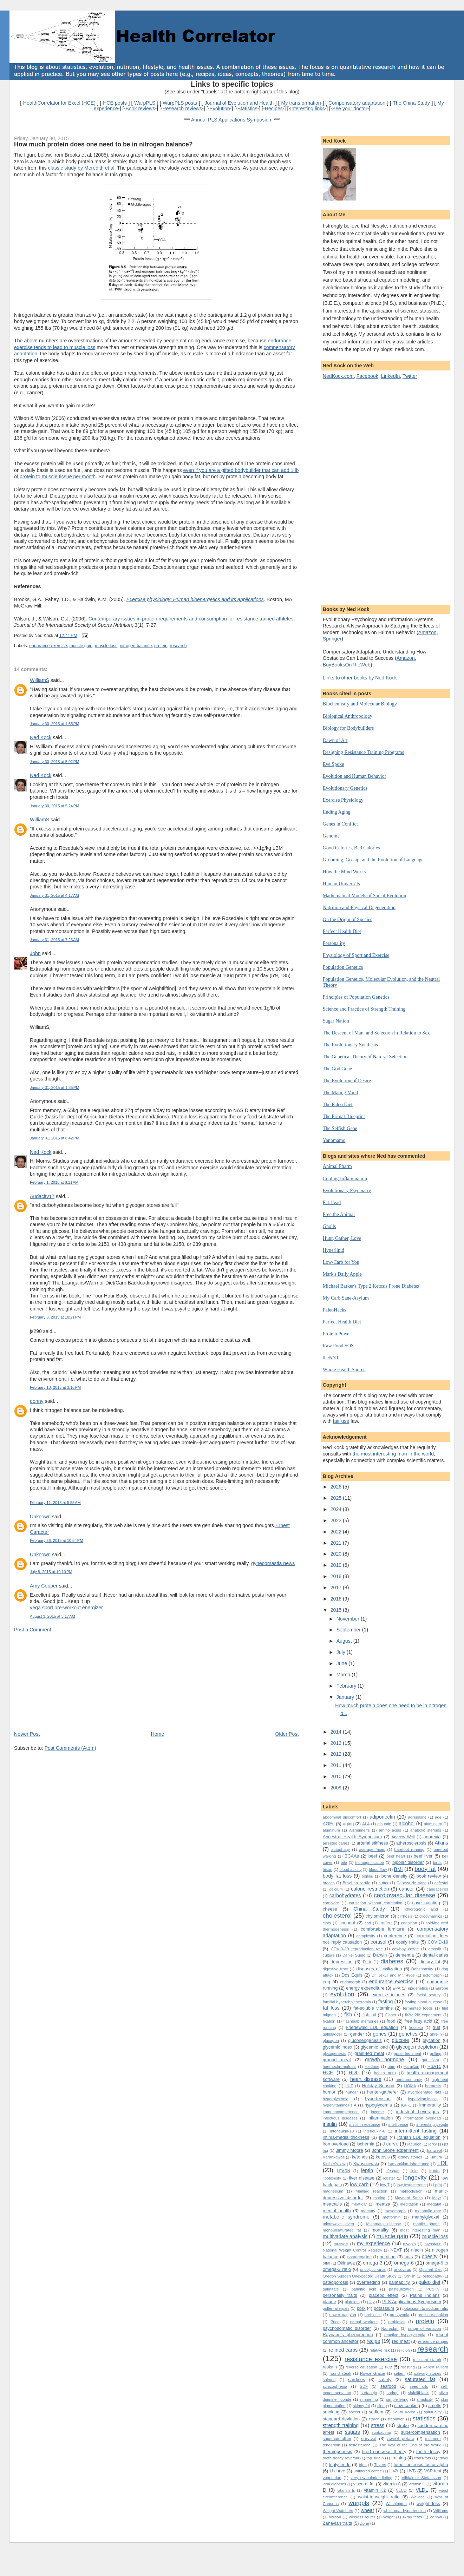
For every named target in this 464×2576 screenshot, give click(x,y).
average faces (372, 1849)
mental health (337, 2210)
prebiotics (373, 2315)
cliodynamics (430, 1916)
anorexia (431, 1836)
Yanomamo (334, 1140)
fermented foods (418, 2008)
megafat (434, 2204)
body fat (425, 1869)
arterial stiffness (372, 1843)
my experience (373, 2243)
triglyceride (340, 2464)
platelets (352, 2302)
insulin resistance (364, 2124)
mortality (380, 2230)
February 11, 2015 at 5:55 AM (55, 1502)
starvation (396, 2419)
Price (335, 2322)
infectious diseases (340, 2118)
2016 (337, 1599)
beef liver (423, 1856)
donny (37, 1401)
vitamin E (346, 2490)
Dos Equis (351, 1975)
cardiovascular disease (404, 1895)
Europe (441, 1988)
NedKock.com (338, 376)
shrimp (393, 2393)
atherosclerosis (411, 1843)
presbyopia (399, 2315)
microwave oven (338, 2224)
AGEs (328, 1823)
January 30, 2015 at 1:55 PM (54, 724)
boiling (367, 1876)
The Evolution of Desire (347, 1080)
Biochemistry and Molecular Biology (360, 704)
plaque (329, 2301)
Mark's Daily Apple (342, 1274)
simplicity (425, 2399)
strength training (341, 2425)
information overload (422, 2118)
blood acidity (350, 1869)
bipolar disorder (408, 1862)
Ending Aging (337, 812)
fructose (416, 2027)
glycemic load (374, 2047)
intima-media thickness (346, 2137)
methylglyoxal (425, 2217)
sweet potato (400, 2438)
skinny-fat (361, 2406)
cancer (406, 1889)
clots (327, 1923)
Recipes (274, 108)
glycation (431, 2040)
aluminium (433, 1824)
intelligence (398, 2124)
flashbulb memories (361, 2021)
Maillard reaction (371, 2191)
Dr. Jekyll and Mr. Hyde (393, 1975)
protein (161, 645)
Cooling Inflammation (345, 1178)
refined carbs (343, 2350)
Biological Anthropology (347, 716)
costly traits (407, 1942)
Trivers (380, 2465)
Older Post (287, 1734)
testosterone (360, 2445)
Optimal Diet (430, 2269)
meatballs (332, 2204)
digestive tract (335, 1969)
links (414, 2171)
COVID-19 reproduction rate (357, 1949)
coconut (347, 1922)
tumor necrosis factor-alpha (420, 2464)
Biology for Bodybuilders (348, 728)
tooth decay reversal (341, 2458)
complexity (366, 1936)
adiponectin (382, 1817)
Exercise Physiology (343, 800)
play (371, 2302)
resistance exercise (371, 2359)
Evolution (219, 108)
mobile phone (426, 2224)
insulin (330, 2124)
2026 (337, 1487)
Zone (364, 2523)
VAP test (432, 2470)
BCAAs (352, 1856)
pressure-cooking (433, 2315)
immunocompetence (341, 2112)
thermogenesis (337, 2451)
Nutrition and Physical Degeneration (359, 907)
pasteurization (401, 2289)
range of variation (424, 2328)
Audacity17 (42, 1196)
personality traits (340, 2295)
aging (348, 1823)
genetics (408, 2034)
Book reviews (140, 108)
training (398, 2457)
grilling (436, 2053)
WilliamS (39, 680)
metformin (391, 2217)
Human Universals (341, 883)
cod (368, 1923)
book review (429, 1876)
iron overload (336, 2144)
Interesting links (307, 108)
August (344, 1641)
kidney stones (410, 2157)
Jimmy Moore (349, 2150)
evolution (342, 1994)
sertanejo (369, 2393)
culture (329, 1955)
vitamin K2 (375, 2490)
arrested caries (336, 1843)
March (344, 1674)
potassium (384, 2308)
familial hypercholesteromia (347, 2002)
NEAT (396, 2250)
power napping (342, 2315)
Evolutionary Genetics (345, 788)
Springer (332, 639)
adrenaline (417, 1817)
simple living (397, 2399)
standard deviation (341, 2418)
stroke (403, 2425)
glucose (400, 2040)
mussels (341, 2244)
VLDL (422, 2490)
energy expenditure (365, 1988)
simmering (369, 2399)
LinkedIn (390, 376)
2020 (337, 1554)
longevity (415, 2177)
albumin (384, 1824)
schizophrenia (335, 2386)
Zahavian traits (337, 2523)
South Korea (404, 2412)
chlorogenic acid (421, 1909)
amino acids (390, 1830)
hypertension (378, 2098)
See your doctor (349, 108)
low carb (359, 2184)
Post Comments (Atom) (70, 1748)
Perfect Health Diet (342, 931)
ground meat (337, 2059)
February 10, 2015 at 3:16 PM (55, 1387)
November (348, 1619)
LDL (442, 2163)
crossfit (435, 1949)
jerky (433, 2144)
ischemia (365, 2144)
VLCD (401, 2490)
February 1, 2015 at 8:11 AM (54, 1182)
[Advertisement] (66, 1681)
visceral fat (364, 2483)
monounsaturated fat (342, 2230)
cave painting (426, 1902)
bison (327, 1869)
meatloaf (359, 2204)
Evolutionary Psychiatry (347, 1190)
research (178, 645)
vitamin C (417, 2484)
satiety (384, 2379)
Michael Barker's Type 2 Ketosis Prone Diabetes (371, 1286)
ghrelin (436, 2034)
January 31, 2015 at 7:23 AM (54, 940)
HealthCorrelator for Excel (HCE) (59, 103)
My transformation (301, 103)
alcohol (406, 1823)
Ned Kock (40, 737)
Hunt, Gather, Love (342, 1238)
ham (391, 2066)
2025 (337, 1498)
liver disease (361, 2178)
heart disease (365, 2079)
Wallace (418, 2497)
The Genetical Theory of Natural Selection (365, 1056)
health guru (385, 2073)
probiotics (396, 2322)
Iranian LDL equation (418, 2137)
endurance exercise (48, 645)
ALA (366, 1824)
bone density (394, 1876)
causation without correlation (376, 1903)
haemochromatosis (340, 2066)
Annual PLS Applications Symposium (232, 120)
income (377, 2112)
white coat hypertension (404, 2511)
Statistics (247, 108)
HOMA (410, 2086)
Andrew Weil (403, 1837)
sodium (376, 2411)
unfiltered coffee (368, 2471)
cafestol (441, 1883)
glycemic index (337, 2047)
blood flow (378, 1869)
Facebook (367, 376)
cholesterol (337, 1915)
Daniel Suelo (353, 1955)
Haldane (372, 2066)
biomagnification (369, 1862)
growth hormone (384, 2059)
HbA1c (434, 2066)
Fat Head (332, 1202)
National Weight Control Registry (352, 2250)
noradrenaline (359, 2257)
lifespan (392, 2171)
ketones (360, 2157)
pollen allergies (336, 2308)
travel (443, 2458)
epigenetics (418, 1988)
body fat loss (337, 1876)
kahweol (434, 2150)
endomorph (350, 1982)
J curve (391, 2144)
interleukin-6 (374, 2131)
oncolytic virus (373, 2269)
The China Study (411, 103)
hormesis (433, 2086)
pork (361, 2308)
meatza (382, 2204)
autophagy (340, 1849)
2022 (337, 1532)
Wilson (335, 2517)
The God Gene (337, 1068)
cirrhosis (405, 1916)
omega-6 (404, 2263)
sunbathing (381, 2432)
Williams (440, 2511)
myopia (409, 2244)
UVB (411, 2470)
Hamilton (411, 2066)
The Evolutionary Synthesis (350, 1044)
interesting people (432, 2124)
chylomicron (378, 1916)
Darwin (380, 1955)
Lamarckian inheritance (408, 2164)
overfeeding (368, 2282)
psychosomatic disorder (347, 2328)
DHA (367, 1962)
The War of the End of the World (410, 2445)
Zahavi (436, 2517)
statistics (424, 2418)
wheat (367, 2510)
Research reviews (182, 108)
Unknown (40, 1516)
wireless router (362, 2517)
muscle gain (81, 645)
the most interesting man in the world (393, 1454)
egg (326, 1981)
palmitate (331, 2289)
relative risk (380, 2350)
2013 (337, 1743)
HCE (328, 2072)
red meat (401, 2341)
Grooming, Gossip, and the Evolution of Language (373, 859)
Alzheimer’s (359, 1830)
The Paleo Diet (338, 1104)
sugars (352, 2432)
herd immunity (409, 2079)
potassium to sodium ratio (425, 2308)
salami (399, 2373)
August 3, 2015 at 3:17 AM (52, 1616)
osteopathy (432, 2276)
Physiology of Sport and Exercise (356, 955)
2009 (337, 1787)
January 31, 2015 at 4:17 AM (54, 895)
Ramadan (389, 2328)
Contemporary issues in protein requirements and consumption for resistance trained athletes (191, 619)
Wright (389, 2517)
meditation (409, 2204)
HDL (354, 2072)
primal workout (364, 2322)
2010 (337, 1776)
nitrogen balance (136, 645)
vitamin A (392, 2483)
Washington (396, 2504)
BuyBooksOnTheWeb (347, 665)
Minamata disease (383, 2224)
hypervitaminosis (422, 2099)
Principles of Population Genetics (356, 997)
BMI (398, 1869)
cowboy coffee (405, 1949)
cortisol (378, 1942)
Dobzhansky (422, 1969)
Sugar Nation (336, 1021)
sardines (356, 2379)
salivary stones (427, 2373)
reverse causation (361, 2367)
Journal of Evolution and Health (239, 103)
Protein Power (337, 1333)
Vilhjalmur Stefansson (421, 2478)
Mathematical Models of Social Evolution (364, 895)
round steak (340, 2373)
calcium (335, 1889)
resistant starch (427, 2360)
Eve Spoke (333, 764)
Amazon (427, 632)
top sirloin (375, 2458)
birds (437, 1862)
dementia (405, 1955)
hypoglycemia (378, 2105)
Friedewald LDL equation (372, 2027)
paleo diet (429, 2282)
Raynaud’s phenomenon (348, 2334)
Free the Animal (339, 1214)
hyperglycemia (335, 2099)
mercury (368, 2211)
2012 (337, 1754)
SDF (364, 2386)
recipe (373, 2341)
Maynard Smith (409, 2198)
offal (326, 2263)
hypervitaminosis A (340, 2105)
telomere (433, 2439)
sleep (382, 2406)
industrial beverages (417, 2111)
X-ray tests (412, 2517)
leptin (367, 2170)
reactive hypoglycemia (404, 2335)
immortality (430, 2105)
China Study (369, 1909)
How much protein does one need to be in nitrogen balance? (103, 144)
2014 (337, 1732)
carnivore (331, 1903)
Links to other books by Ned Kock (360, 678)
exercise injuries (388, 1994)
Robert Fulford (435, 2367)
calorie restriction (370, 1889)
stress (377, 2425)
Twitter (410, 376)
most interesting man (420, 2230)
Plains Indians (425, 2295)
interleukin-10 (342, 2131)
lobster (389, 2178)
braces (329, 1883)
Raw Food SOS (338, 1345)
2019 (337, 1565)
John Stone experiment (395, 2150)
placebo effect (383, 2295)
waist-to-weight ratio (378, 2496)
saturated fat (420, 2379)
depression (341, 1961)
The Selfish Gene (340, 1128)
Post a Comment (32, 1629)
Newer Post (27, 1734)
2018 (337, 1576)
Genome (331, 836)
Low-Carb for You (341, 1262)
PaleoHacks (334, 1310)
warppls (358, 2503)
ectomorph (432, 1975)
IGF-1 (406, 2105)
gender (357, 2034)
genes (380, 2034)
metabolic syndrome (346, 2217)
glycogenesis (334, 2053)
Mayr (436, 2198)
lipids (434, 2170)
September (349, 1629)
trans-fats (422, 2458)
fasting (385, 2001)
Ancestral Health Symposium (352, 1836)
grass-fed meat (407, 2053)
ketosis (383, 2157)
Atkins (441, 1843)
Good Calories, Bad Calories (351, 847)
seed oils (419, 2386)
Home (157, 1734)
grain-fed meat (369, 2053)
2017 (337, 1587)
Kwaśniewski (366, 2163)
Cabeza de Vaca (411, 1883)
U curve (337, 2470)
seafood (388, 2386)
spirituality (433, 2412)
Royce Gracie (372, 2373)
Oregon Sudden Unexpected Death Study (360, 2276)
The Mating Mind (340, 1092)
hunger (352, 2092)
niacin (417, 2250)
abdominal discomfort (342, 1817)
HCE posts (115, 103)
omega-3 (373, 2263)
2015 (337, 1610)
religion (403, 2350)
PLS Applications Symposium (411, 2301)
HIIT (349, 2086)
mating (379, 2198)
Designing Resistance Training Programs (363, 752)
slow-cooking (407, 2405)
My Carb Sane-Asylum (346, 1298)
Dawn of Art (335, 740)
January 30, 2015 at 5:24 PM (54, 806)
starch (373, 2419)
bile (344, 1862)
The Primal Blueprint (344, 1116)
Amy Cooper (44, 1586)
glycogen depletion (417, 2047)
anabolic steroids (425, 1830)
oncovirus (402, 2269)
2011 (337, 1765)
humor (329, 2092)
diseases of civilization (379, 1968)
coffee (386, 1922)
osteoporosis (335, 2282)
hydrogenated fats (424, 2092)
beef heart (395, 1856)
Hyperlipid (333, 1250)
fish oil (369, 2014)
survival (368, 2438)
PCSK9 (432, 2289)
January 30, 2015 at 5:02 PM (54, 762)
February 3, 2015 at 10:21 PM (55, 1317)
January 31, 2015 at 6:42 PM (54, 1138)
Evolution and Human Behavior (354, 776)
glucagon (331, 2040)
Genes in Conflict (340, 824)
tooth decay (428, 2451)
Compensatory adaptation (356, 103)
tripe (363, 2465)
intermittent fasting (416, 2131)
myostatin (432, 2244)
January (345, 1697)
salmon (329, 2380)
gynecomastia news (273, 1563)
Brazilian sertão (356, 1883)
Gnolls (329, 1226)
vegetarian (332, 2478)
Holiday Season (378, 2085)
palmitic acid (364, 2289)
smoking (331, 2411)
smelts (435, 2405)
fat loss (331, 2008)
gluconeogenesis (365, 2040)
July (341, 1652)
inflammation (380, 2118)
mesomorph (395, 2211)
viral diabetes (334, 2484)
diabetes (392, 1961)
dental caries (435, 1955)
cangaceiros (437, 1889)
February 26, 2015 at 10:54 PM (56, 1540)
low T (385, 2185)
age (438, 1817)
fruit (436, 2027)
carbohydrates (345, 1895)
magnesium (333, 2191)
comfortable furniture (382, 1929)
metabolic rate (428, 2211)
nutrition (388, 2256)
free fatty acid (418, 2021)
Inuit (383, 2137)
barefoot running (409, 1849)
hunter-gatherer (382, 2092)
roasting (408, 2367)
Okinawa (346, 2263)
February (347, 1686)
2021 (337, 1543)
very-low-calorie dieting (371, 2478)
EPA (396, 1988)
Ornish (409, 2276)
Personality (334, 943)
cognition (409, 1923)
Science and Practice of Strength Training (364, 1009)
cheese (330, 1909)
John (35, 953)
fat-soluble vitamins (373, 2008)
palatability (399, 2282)
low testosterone (411, 2185)
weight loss (428, 2503)
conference (395, 1935)
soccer (354, 2412)
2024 (337, 1509)
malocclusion (410, 2191)
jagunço (414, 2144)
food (391, 2021)
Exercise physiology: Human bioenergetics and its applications (195, 599)
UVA (394, 2470)
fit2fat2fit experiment (423, 2015)
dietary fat (429, 1961)
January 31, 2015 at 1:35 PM (54, 1087)
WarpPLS (144, 103)
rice (388, 2367)
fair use (341, 1421)
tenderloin (331, 2445)
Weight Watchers (338, 2511)
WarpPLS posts (180, 103)
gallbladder (332, 2034)
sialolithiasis (418, 2393)
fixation (329, 2021)
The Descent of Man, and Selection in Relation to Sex (376, 1033)
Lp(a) (437, 2185)
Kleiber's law (334, 2164)
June (342, 1663)
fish (348, 2014)
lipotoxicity (332, 2178)
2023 (337, 1520)
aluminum (331, 1830)
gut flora (430, 2060)
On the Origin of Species (347, 919)
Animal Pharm (337, 1166)
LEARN (343, 2171)
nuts (408, 2256)
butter (383, 1883)
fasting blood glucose (423, 2002)
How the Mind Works (344, 871)
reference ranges (433, 2341)
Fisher (390, 2015)
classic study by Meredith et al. (82, 168)
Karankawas (334, 2157)
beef (372, 1856)
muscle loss (106, 645)
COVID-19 (437, 1942)
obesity (430, 2256)
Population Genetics (343, 967)
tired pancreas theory (384, 2451)
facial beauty (428, 1995)
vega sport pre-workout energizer (66, 1607)
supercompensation (420, 2432)
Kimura (436, 2157)
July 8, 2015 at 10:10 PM (51, 1572)
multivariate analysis (345, 2236)
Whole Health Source (344, 1369)
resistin (330, 2367)
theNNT (331, 1357)
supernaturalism (337, 2439)
